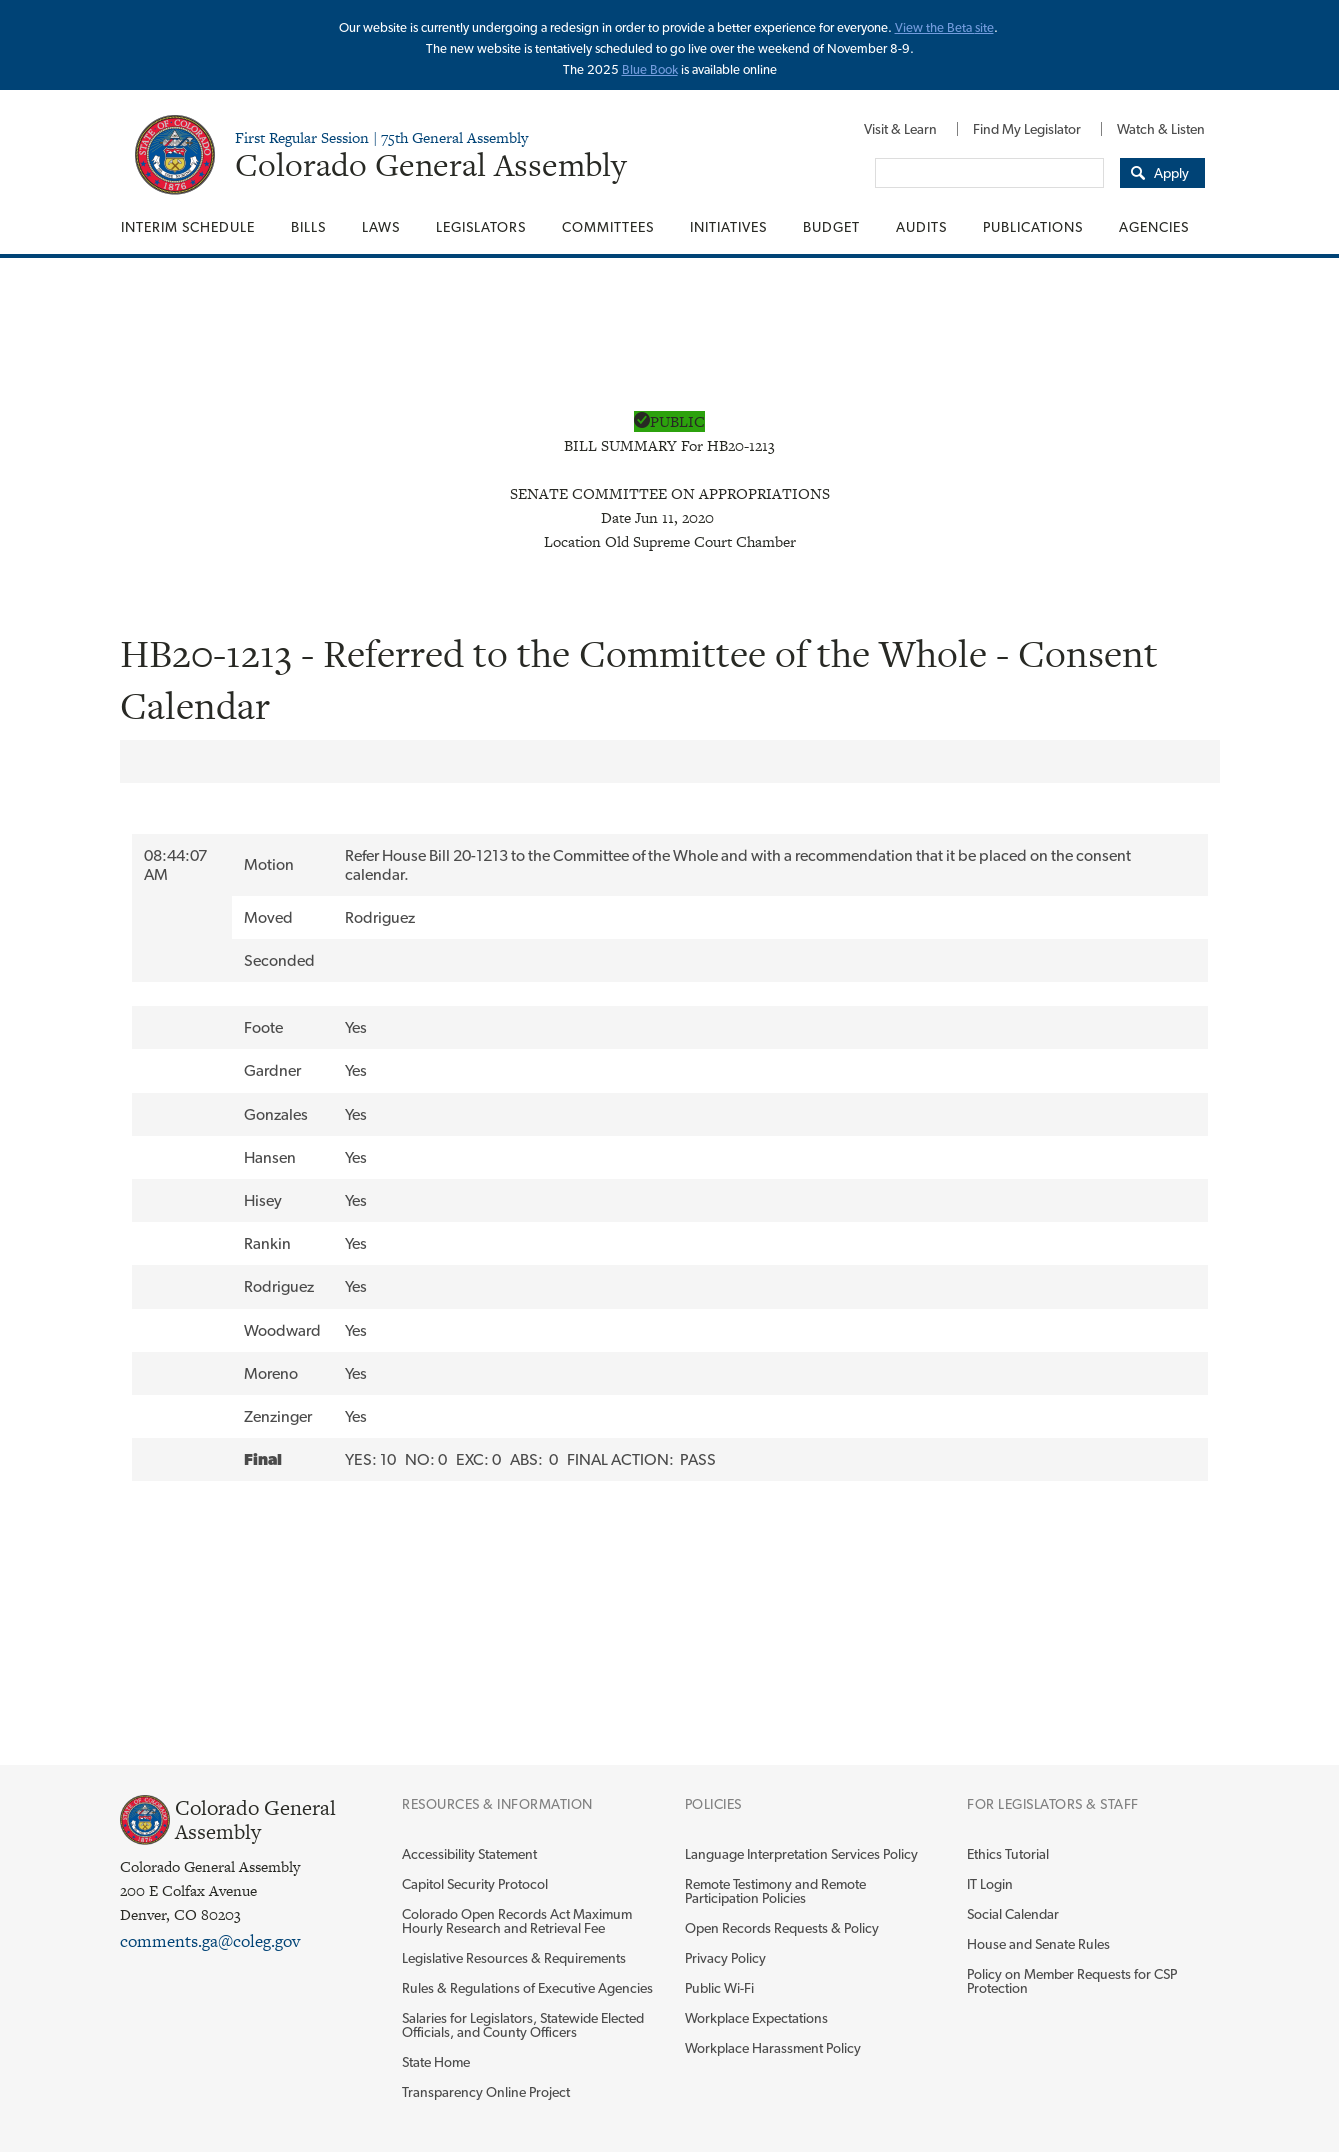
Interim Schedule (188, 227)
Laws (381, 227)
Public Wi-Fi (719, 1988)
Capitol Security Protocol (475, 1884)
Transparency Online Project (486, 2092)
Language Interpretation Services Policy (801, 1854)
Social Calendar (1013, 1914)
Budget (831, 227)
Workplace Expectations (756, 2018)
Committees (608, 227)
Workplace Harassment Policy (773, 2048)
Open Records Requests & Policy (782, 1928)
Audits (921, 227)
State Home (436, 2062)
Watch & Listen (1161, 129)
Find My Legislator (1027, 129)
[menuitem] (900, 129)
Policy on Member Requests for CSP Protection (1072, 1981)
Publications (1033, 227)
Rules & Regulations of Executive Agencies (527, 1988)
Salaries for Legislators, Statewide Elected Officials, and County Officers (523, 2025)
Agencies (1154, 227)
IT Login (990, 1884)
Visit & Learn (900, 129)
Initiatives (728, 227)
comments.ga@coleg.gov (210, 1941)
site (984, 27)
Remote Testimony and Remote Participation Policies (775, 1891)
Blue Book (650, 69)
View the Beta (935, 27)
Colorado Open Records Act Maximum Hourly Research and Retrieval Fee (517, 1921)
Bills (308, 227)
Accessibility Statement (469, 1854)
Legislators (481, 227)
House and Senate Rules (1038, 1944)
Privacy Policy (725, 1958)
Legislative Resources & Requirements (514, 1958)
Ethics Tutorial (1008, 1854)
